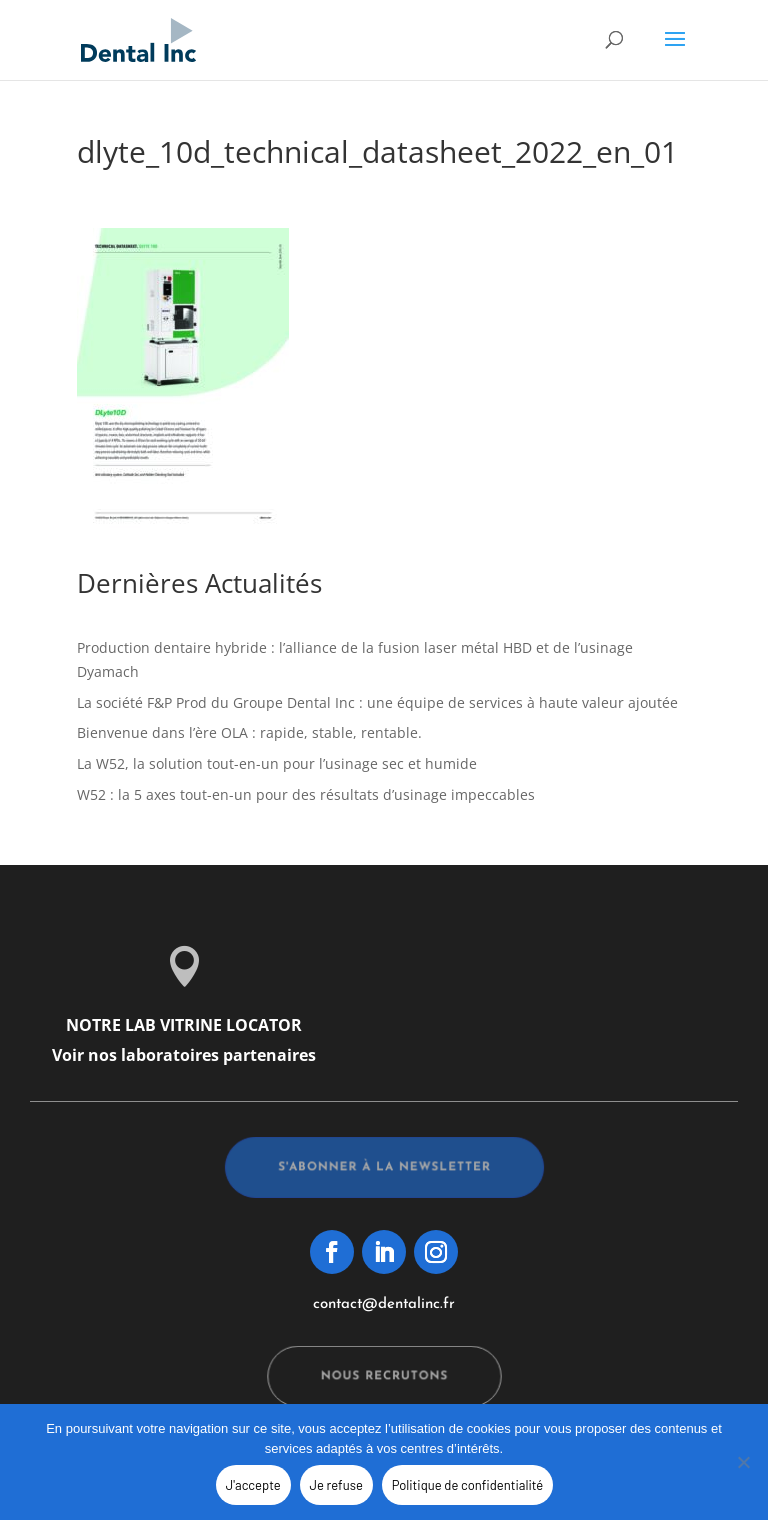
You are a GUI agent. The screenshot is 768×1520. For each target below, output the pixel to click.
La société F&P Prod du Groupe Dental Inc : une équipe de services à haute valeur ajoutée (377, 702)
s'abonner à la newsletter (383, 1168)
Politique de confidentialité (467, 1485)
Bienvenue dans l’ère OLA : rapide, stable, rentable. (249, 732)
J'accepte (253, 1485)
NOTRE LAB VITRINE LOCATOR (184, 1025)
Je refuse (336, 1485)
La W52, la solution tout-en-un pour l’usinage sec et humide (277, 763)
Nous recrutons (384, 1377)
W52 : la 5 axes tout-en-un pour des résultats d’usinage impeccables (306, 794)
